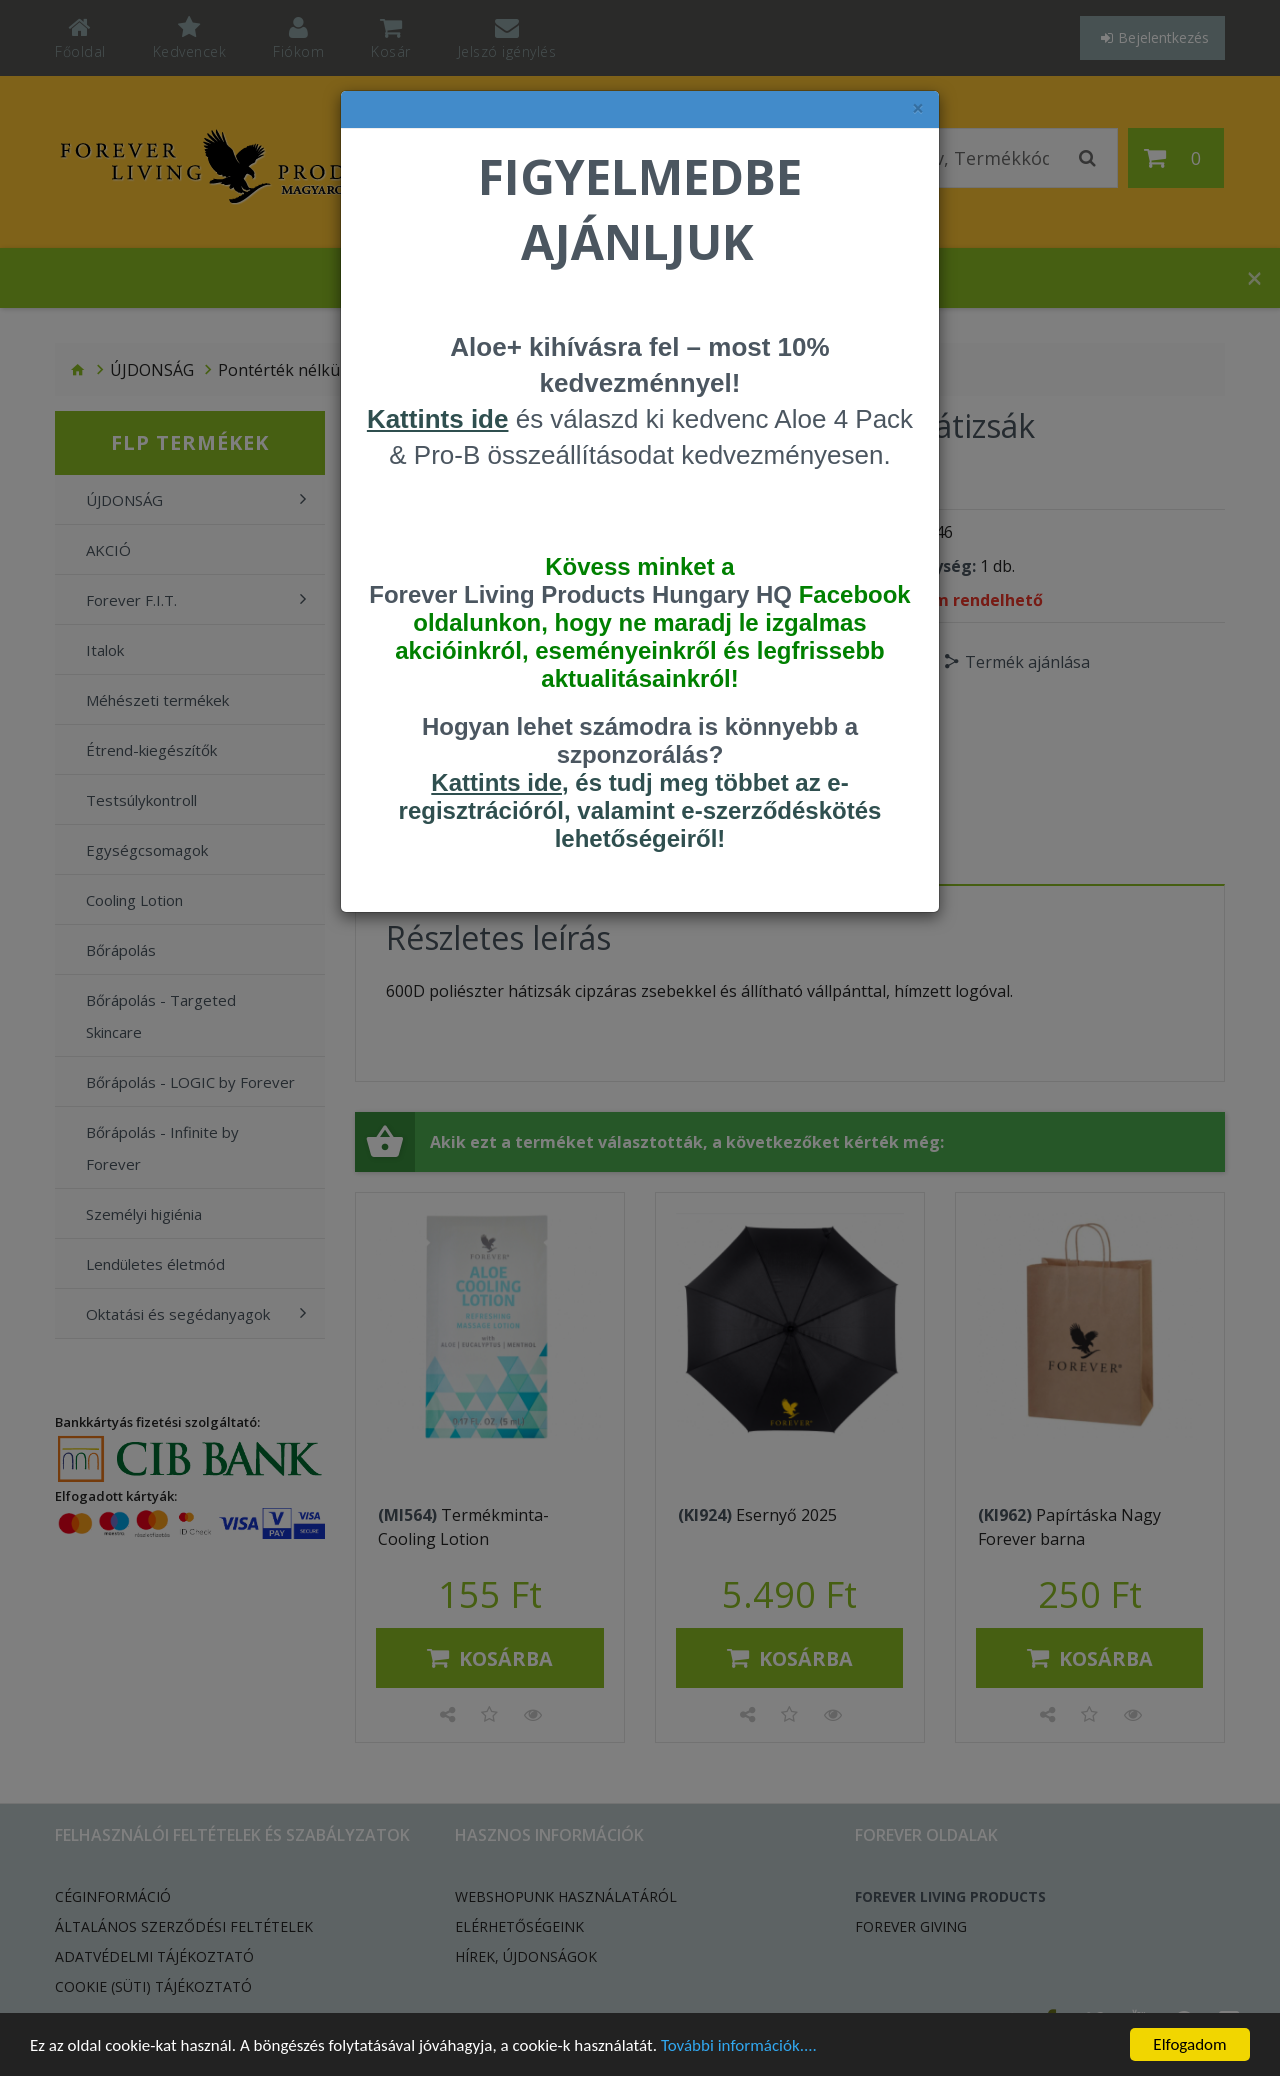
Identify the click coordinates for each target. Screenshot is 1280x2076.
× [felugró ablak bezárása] (918, 108)
